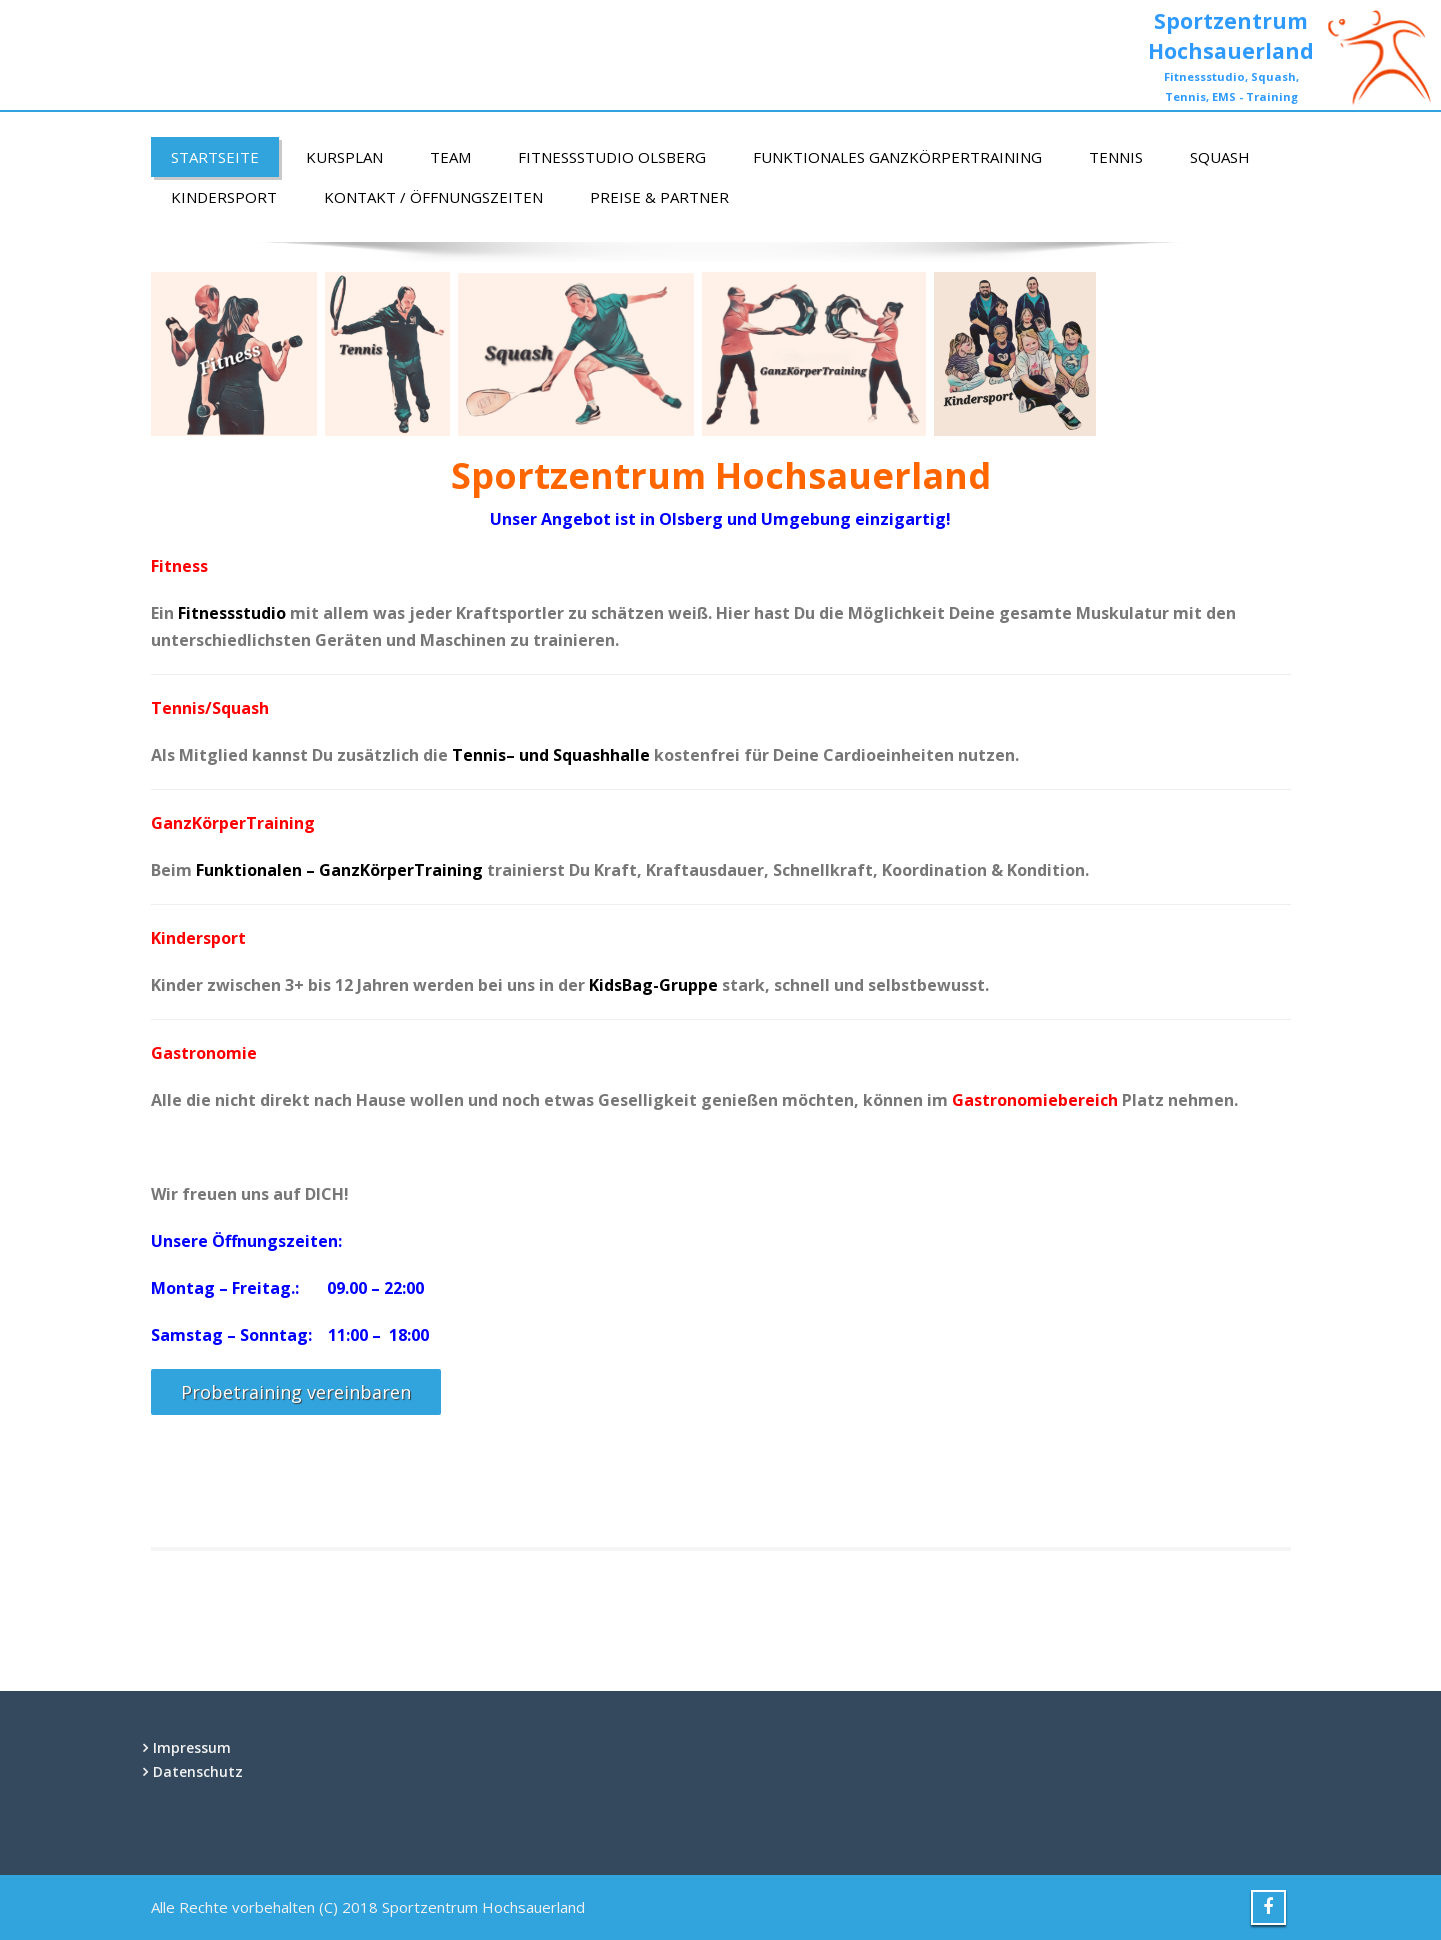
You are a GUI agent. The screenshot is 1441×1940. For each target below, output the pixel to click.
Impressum (192, 1747)
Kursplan (344, 157)
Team (450, 157)
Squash (1220, 157)
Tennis (1116, 157)
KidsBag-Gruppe (653, 985)
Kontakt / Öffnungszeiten (433, 197)
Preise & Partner (659, 197)
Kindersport (224, 197)
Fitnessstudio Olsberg (612, 157)
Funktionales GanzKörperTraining (897, 157)
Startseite (215, 157)
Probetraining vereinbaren (296, 1392)
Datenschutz (198, 1771)
